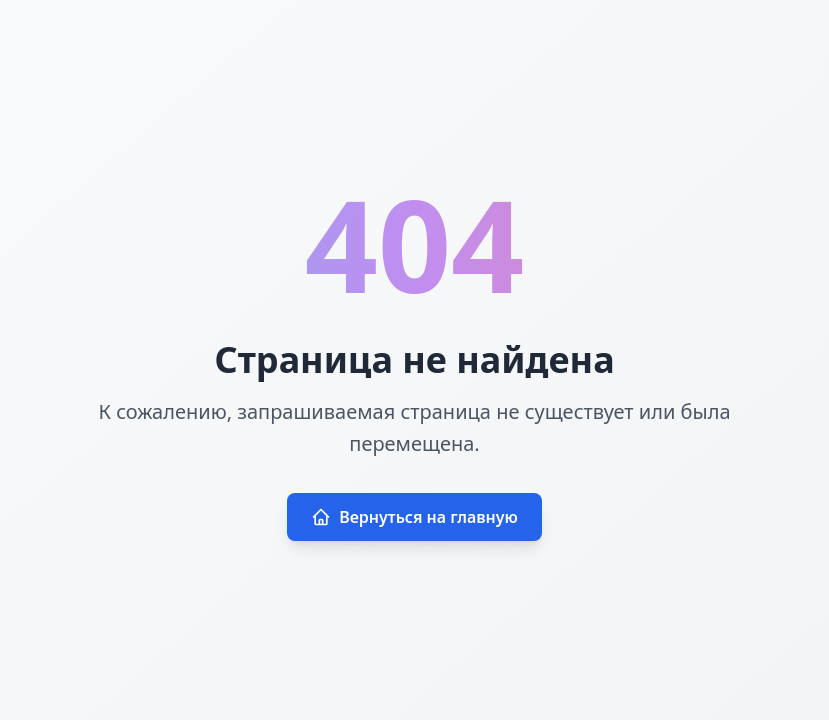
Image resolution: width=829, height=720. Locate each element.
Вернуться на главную (414, 517)
